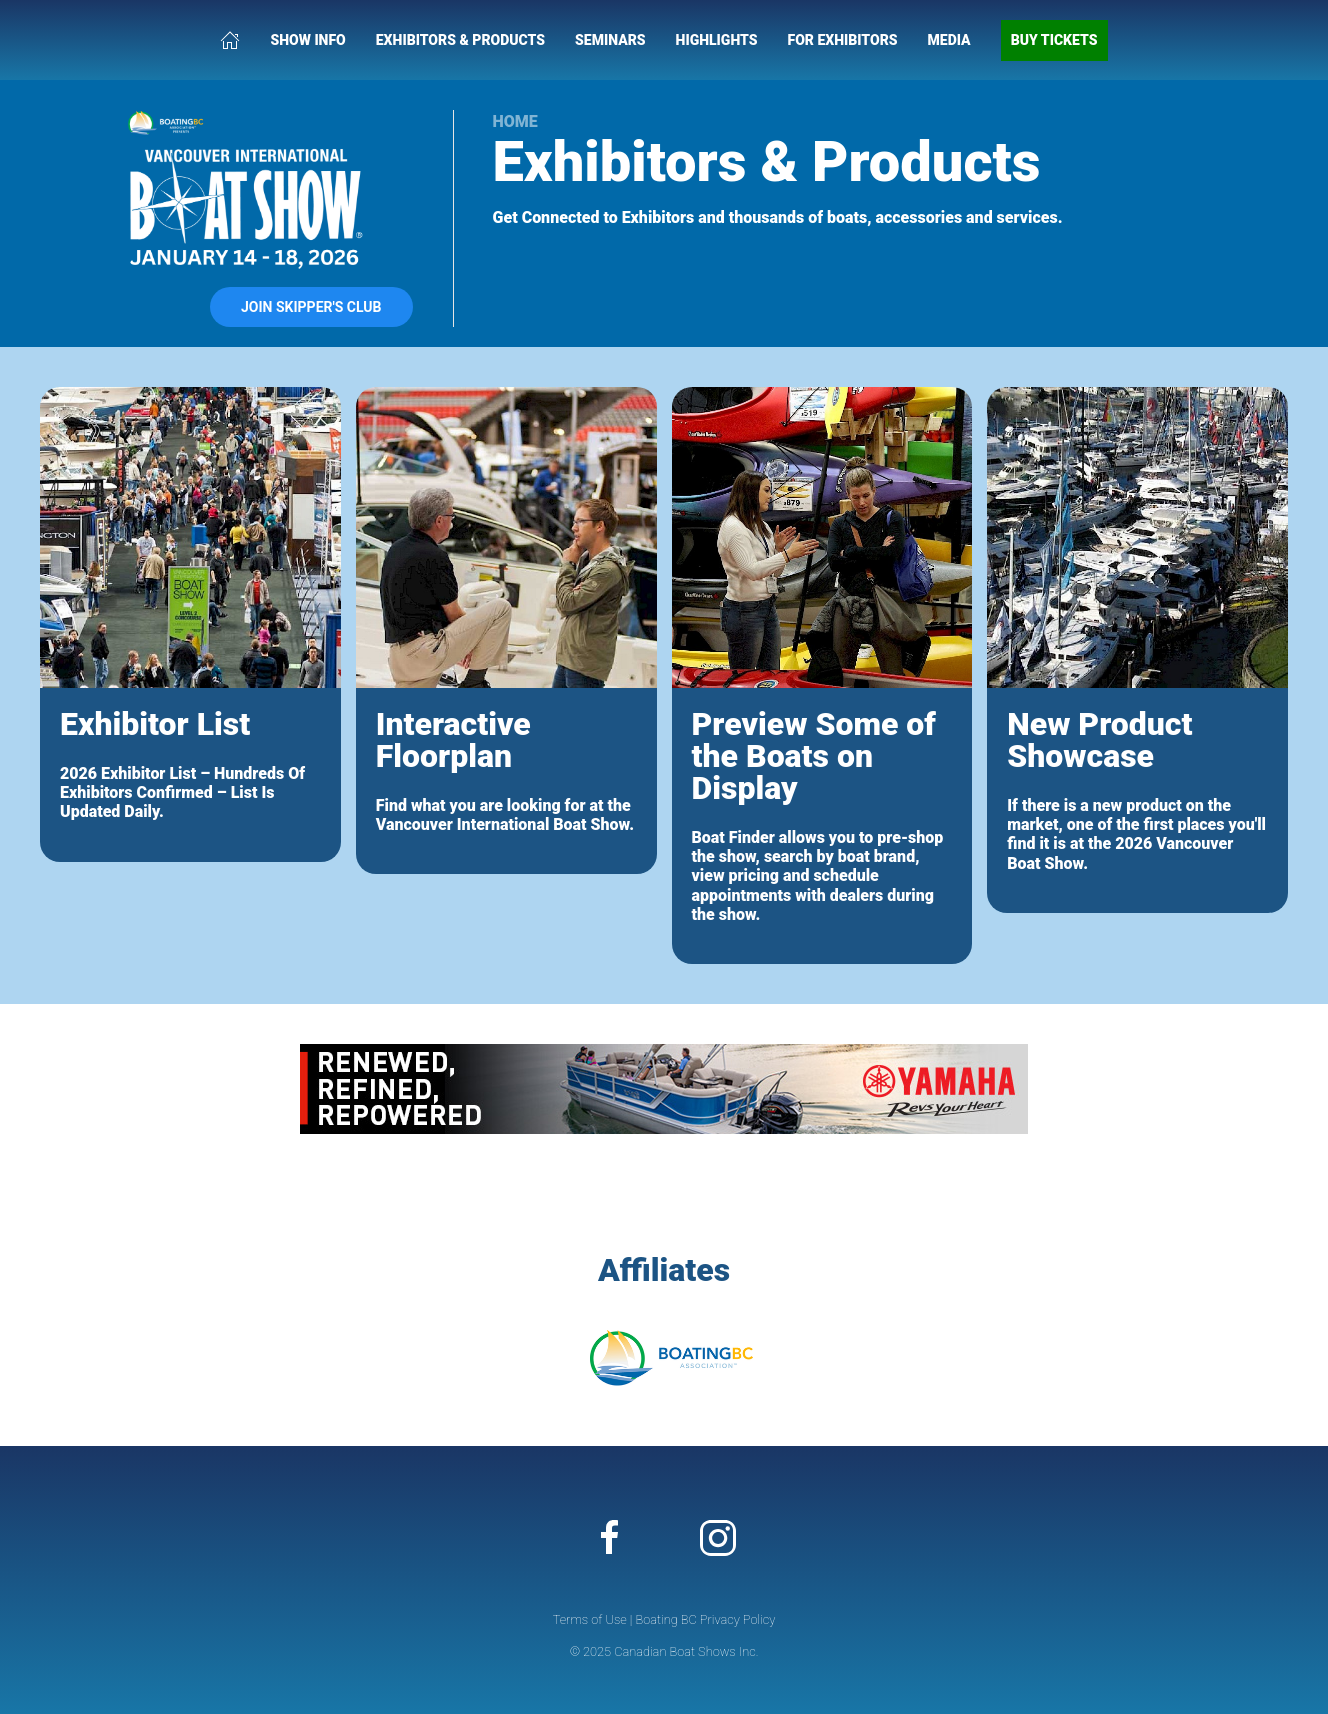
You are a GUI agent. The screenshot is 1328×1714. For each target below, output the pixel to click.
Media (949, 40)
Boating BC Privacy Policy (705, 1619)
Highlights (717, 40)
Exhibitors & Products (460, 40)
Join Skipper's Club (311, 307)
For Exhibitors (843, 40)
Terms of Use (590, 1619)
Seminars (610, 40)
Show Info (307, 40)
